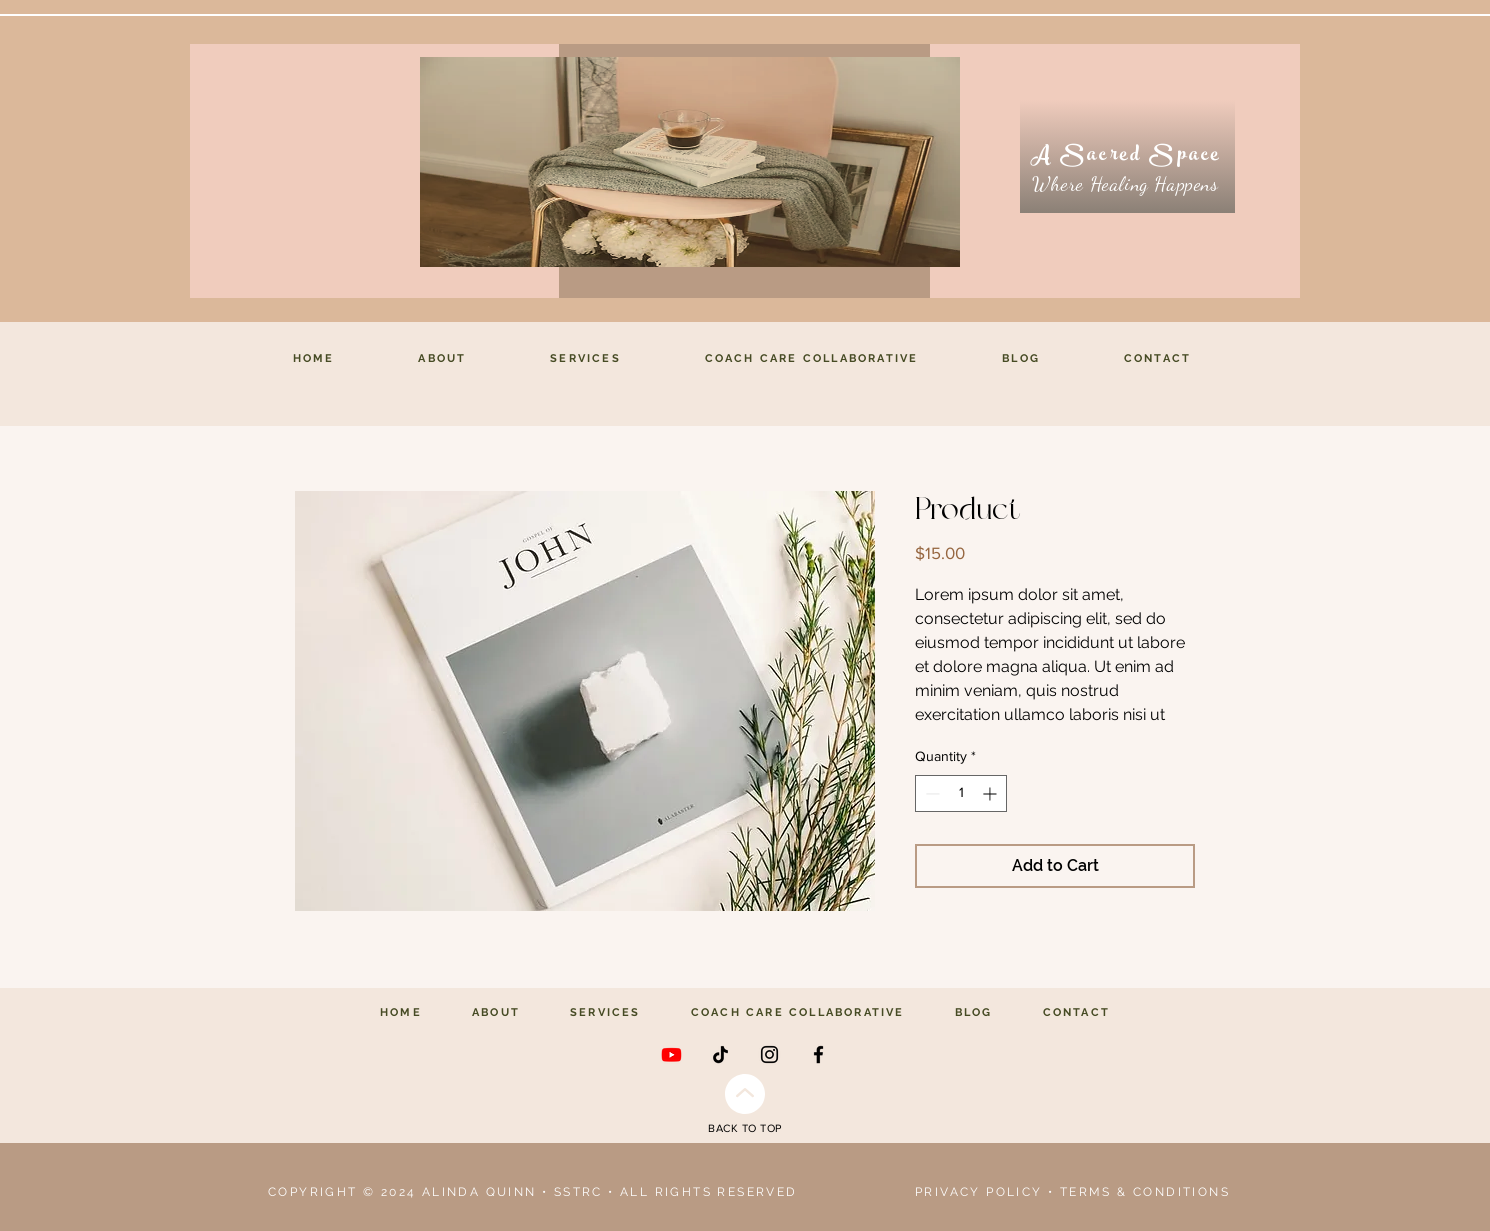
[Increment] (991, 793)
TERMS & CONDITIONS (1145, 1192)
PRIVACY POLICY (979, 1192)
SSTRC (578, 1192)
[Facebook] (818, 1054)
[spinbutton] (961, 793)
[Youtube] (671, 1054)
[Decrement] (930, 793)
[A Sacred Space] (1127, 156)
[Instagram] (769, 1054)
